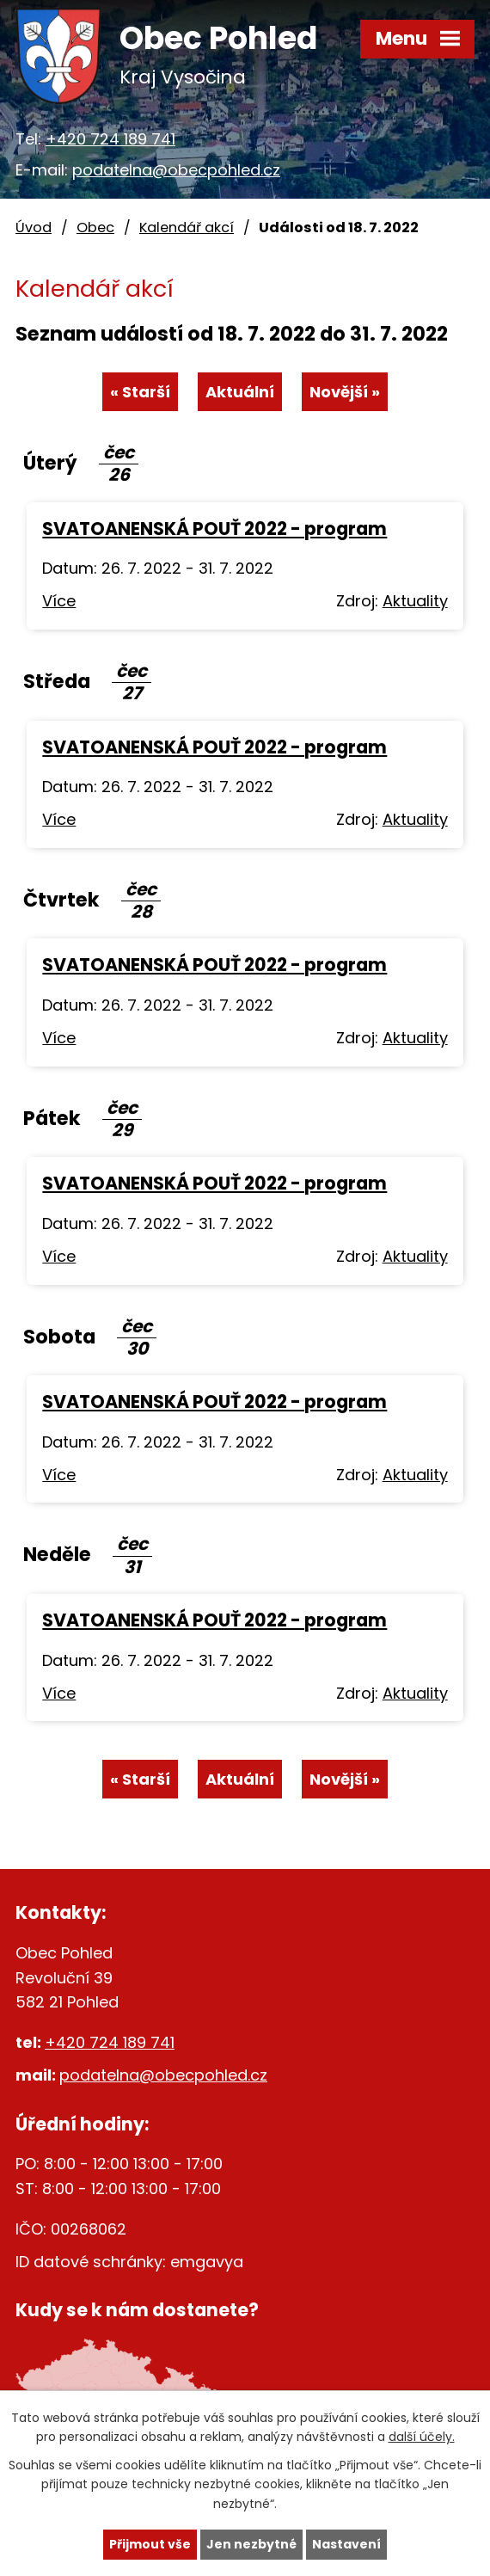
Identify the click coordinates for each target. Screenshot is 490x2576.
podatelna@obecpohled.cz (176, 170)
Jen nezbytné (251, 2544)
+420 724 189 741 (110, 139)
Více (59, 601)
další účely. (422, 2436)
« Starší (140, 392)
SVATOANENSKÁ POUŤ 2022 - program (214, 528)
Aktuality (415, 601)
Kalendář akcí (186, 227)
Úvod (33, 227)
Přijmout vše (150, 2544)
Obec (95, 227)
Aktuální (239, 392)
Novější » (344, 392)
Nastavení (346, 2544)
